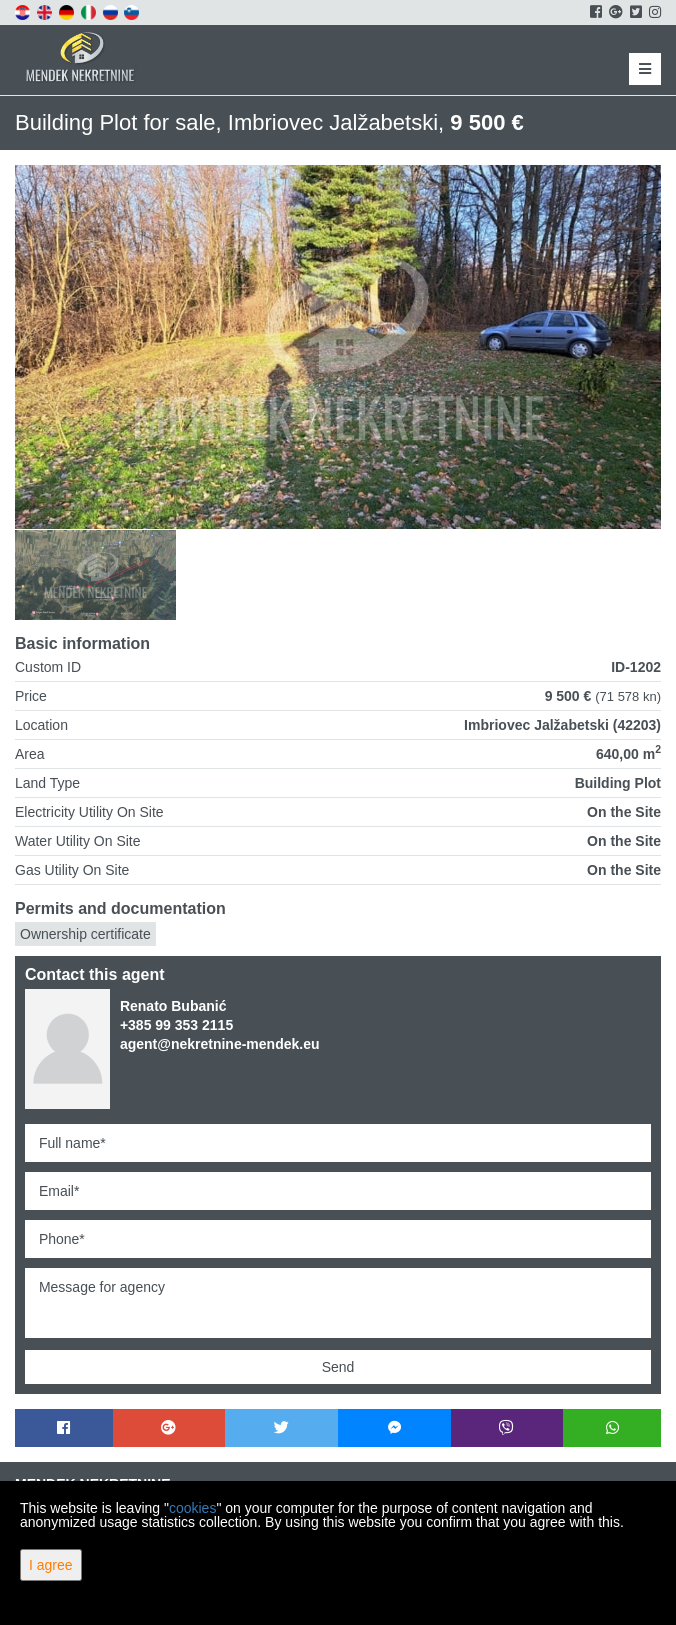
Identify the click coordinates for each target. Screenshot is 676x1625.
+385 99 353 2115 (176, 1025)
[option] (96, 575)
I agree (51, 1565)
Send (338, 1367)
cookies (192, 1508)
